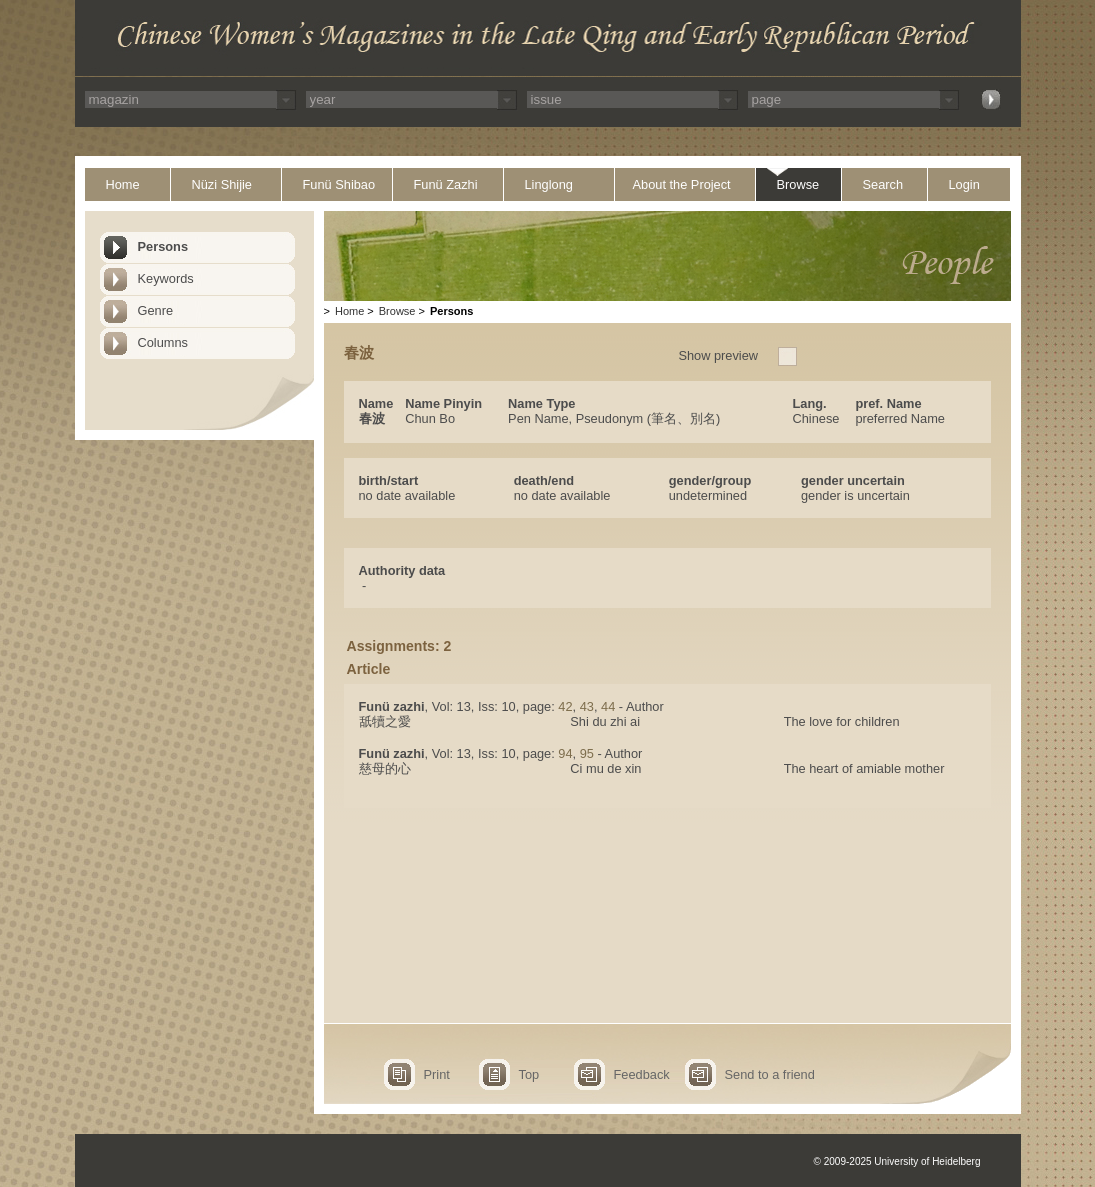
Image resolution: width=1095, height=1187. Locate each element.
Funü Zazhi (446, 184)
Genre (156, 310)
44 (608, 706)
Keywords (166, 278)
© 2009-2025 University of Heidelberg (897, 1161)
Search (883, 184)
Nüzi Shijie (222, 184)
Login (964, 184)
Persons (163, 246)
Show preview (718, 355)
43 (587, 706)
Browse (798, 184)
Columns (163, 342)
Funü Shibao (339, 184)
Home (123, 184)
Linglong (549, 184)
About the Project (682, 184)
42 (565, 706)
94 (565, 753)
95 (587, 753)
